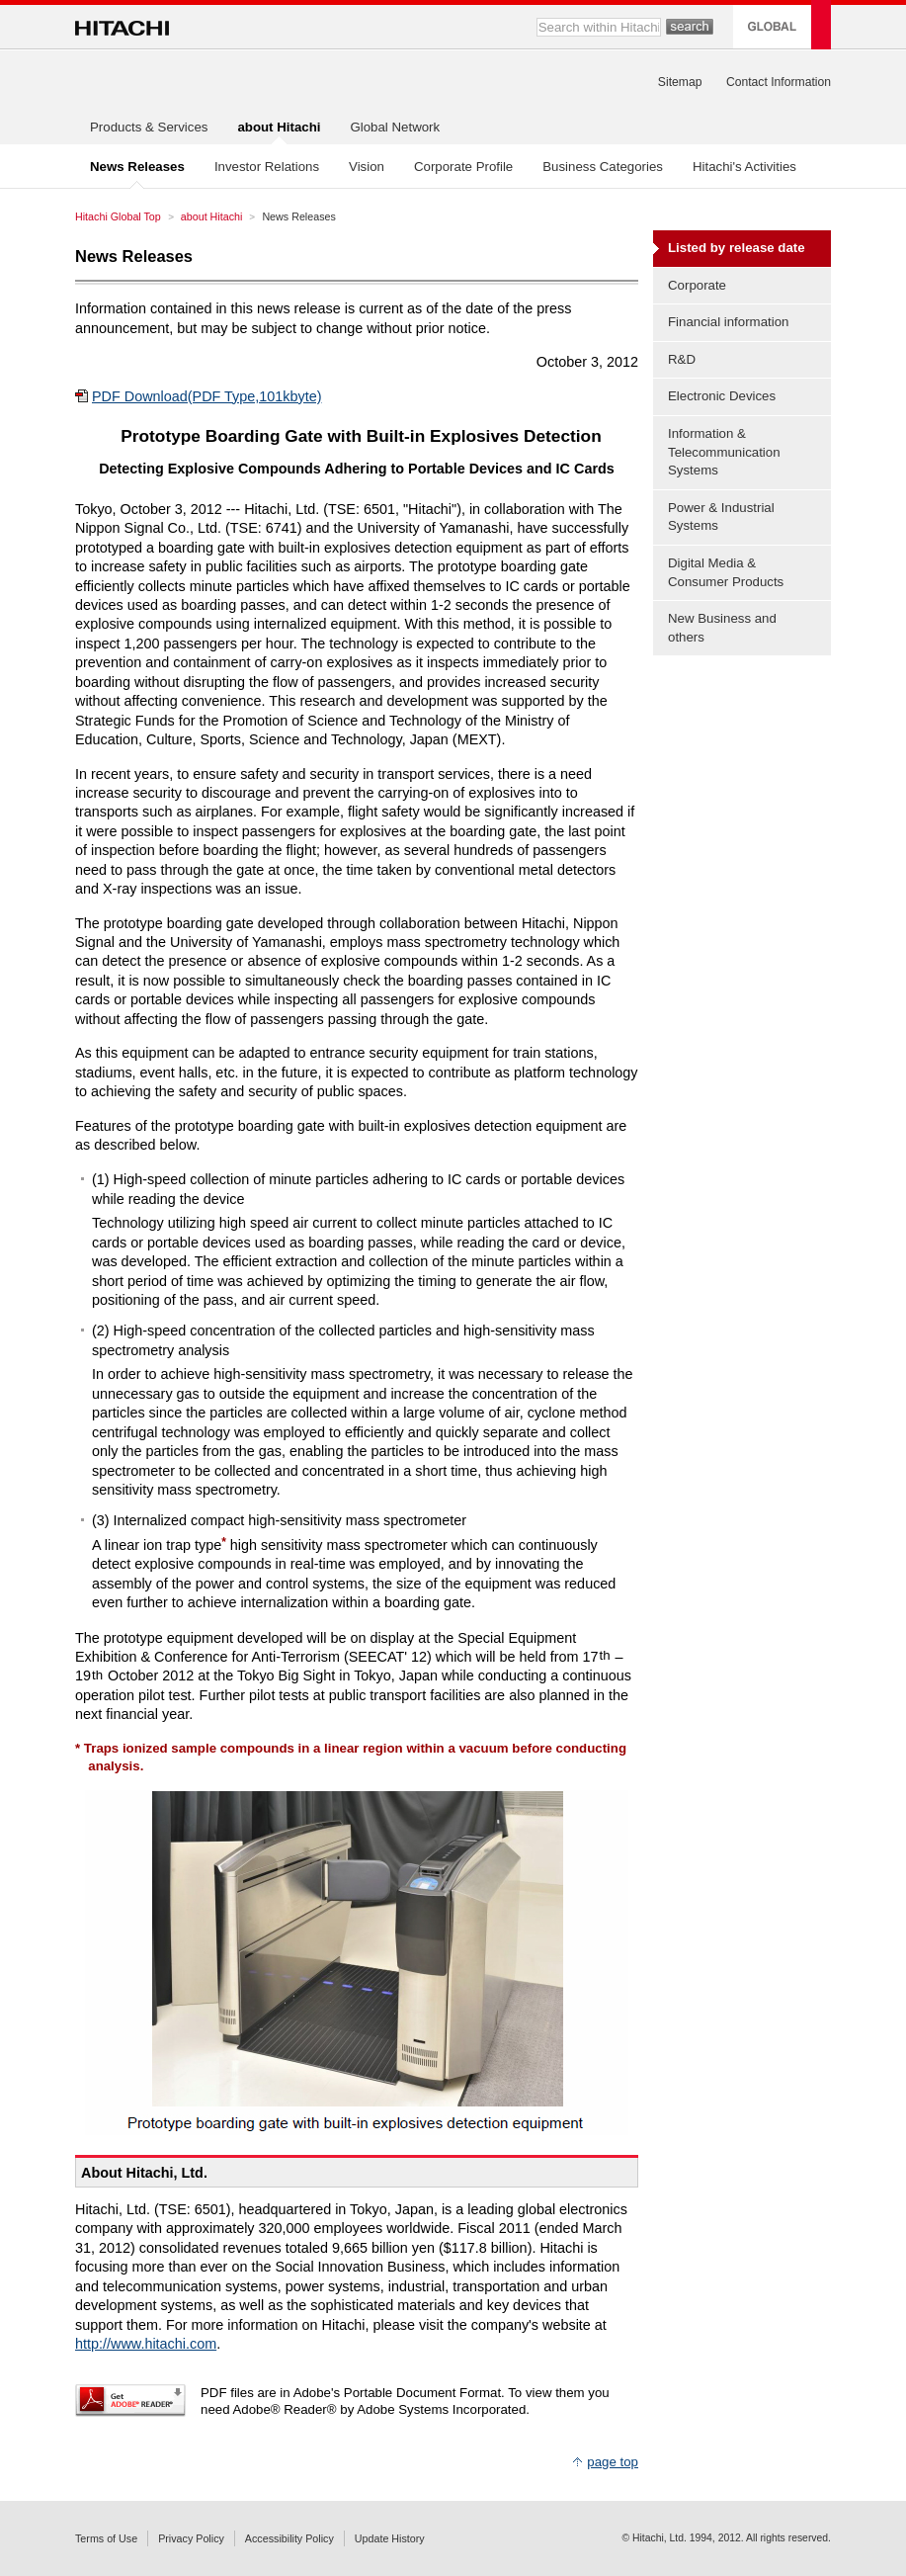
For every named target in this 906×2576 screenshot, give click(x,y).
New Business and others (722, 627)
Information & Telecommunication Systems (724, 451)
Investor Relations (266, 166)
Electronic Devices (722, 395)
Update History (390, 2538)
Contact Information (778, 82)
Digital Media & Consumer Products (725, 572)
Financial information (728, 321)
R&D (682, 359)
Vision (366, 166)
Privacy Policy (191, 2538)
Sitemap (680, 82)
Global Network (395, 127)
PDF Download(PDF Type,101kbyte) (206, 396)
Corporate (697, 285)
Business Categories (602, 166)
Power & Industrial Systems (721, 517)
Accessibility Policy (289, 2538)
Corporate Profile (463, 166)
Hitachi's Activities (744, 166)
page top (612, 2461)
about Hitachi (212, 216)
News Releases (134, 256)
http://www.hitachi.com (145, 2344)
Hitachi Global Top (118, 216)
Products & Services (148, 127)
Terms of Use (106, 2538)
